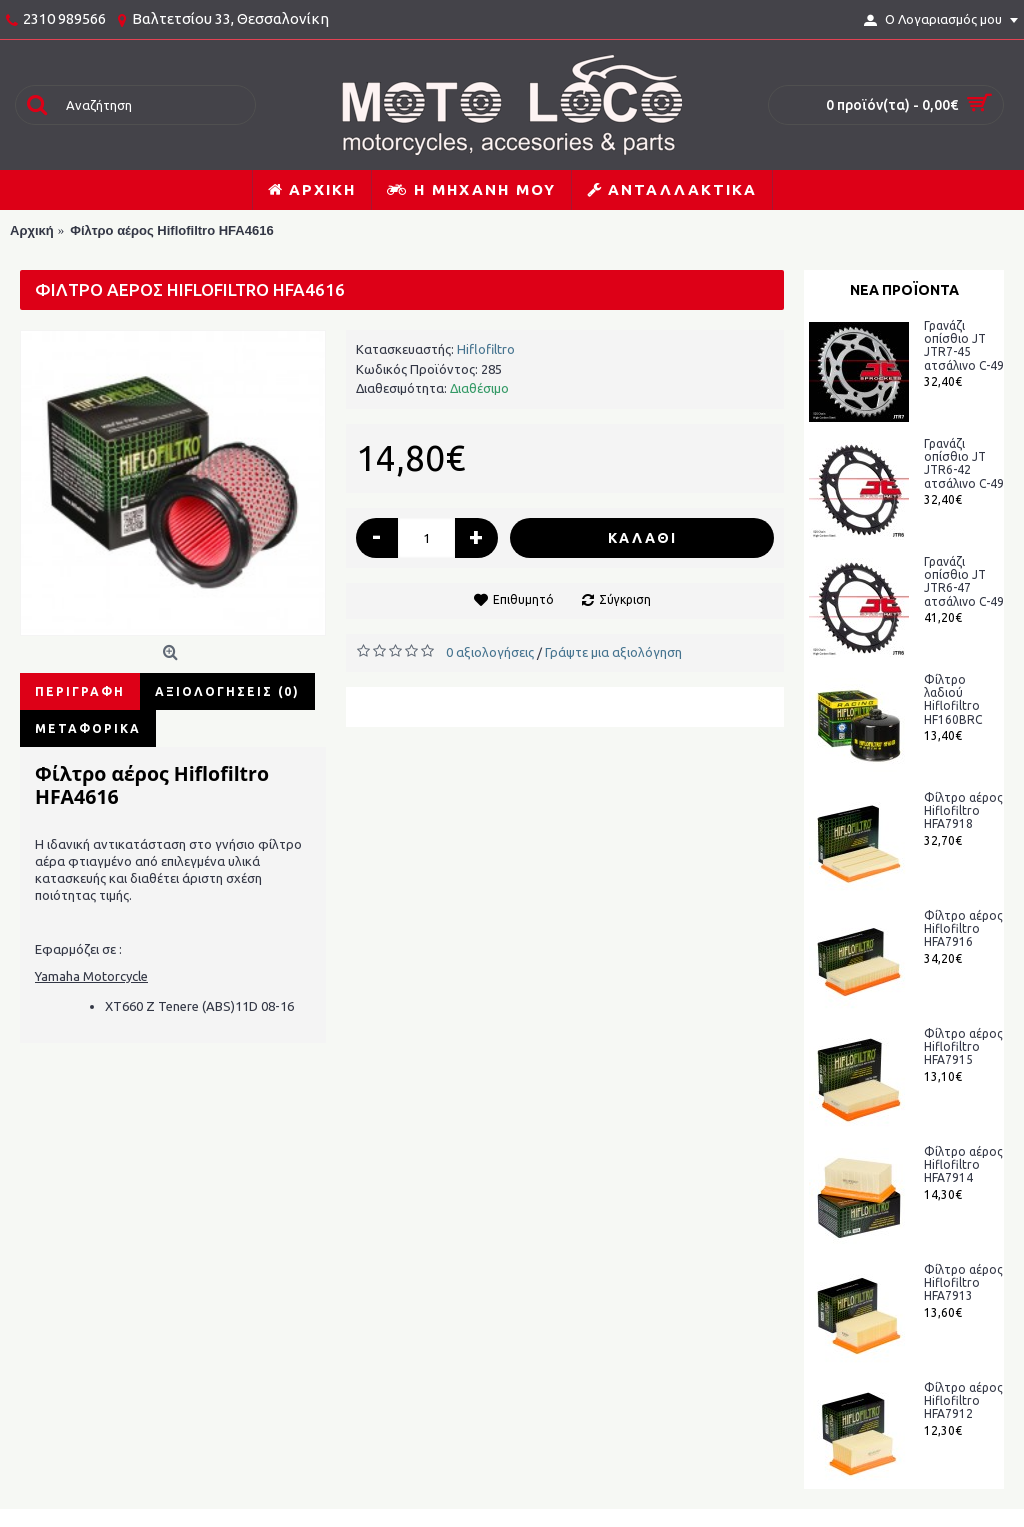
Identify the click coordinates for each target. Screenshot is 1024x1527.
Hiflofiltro (486, 349)
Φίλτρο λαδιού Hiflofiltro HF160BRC (953, 699)
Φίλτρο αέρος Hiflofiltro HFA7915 (963, 1046)
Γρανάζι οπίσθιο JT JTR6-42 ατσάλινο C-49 (964, 463)
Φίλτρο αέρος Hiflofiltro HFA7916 (963, 928)
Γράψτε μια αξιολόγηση (613, 652)
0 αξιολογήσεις (490, 652)
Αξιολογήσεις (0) (227, 691)
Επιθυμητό (523, 599)
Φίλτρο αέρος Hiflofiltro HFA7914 (963, 1164)
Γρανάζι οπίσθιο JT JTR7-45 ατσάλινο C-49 (964, 345)
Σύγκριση (625, 599)
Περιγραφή (80, 691)
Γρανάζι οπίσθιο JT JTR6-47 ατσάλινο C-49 (964, 581)
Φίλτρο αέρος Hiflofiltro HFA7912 (963, 1400)
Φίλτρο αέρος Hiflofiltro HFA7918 (963, 810)
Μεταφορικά (88, 728)
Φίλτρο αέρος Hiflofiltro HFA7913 (963, 1282)
